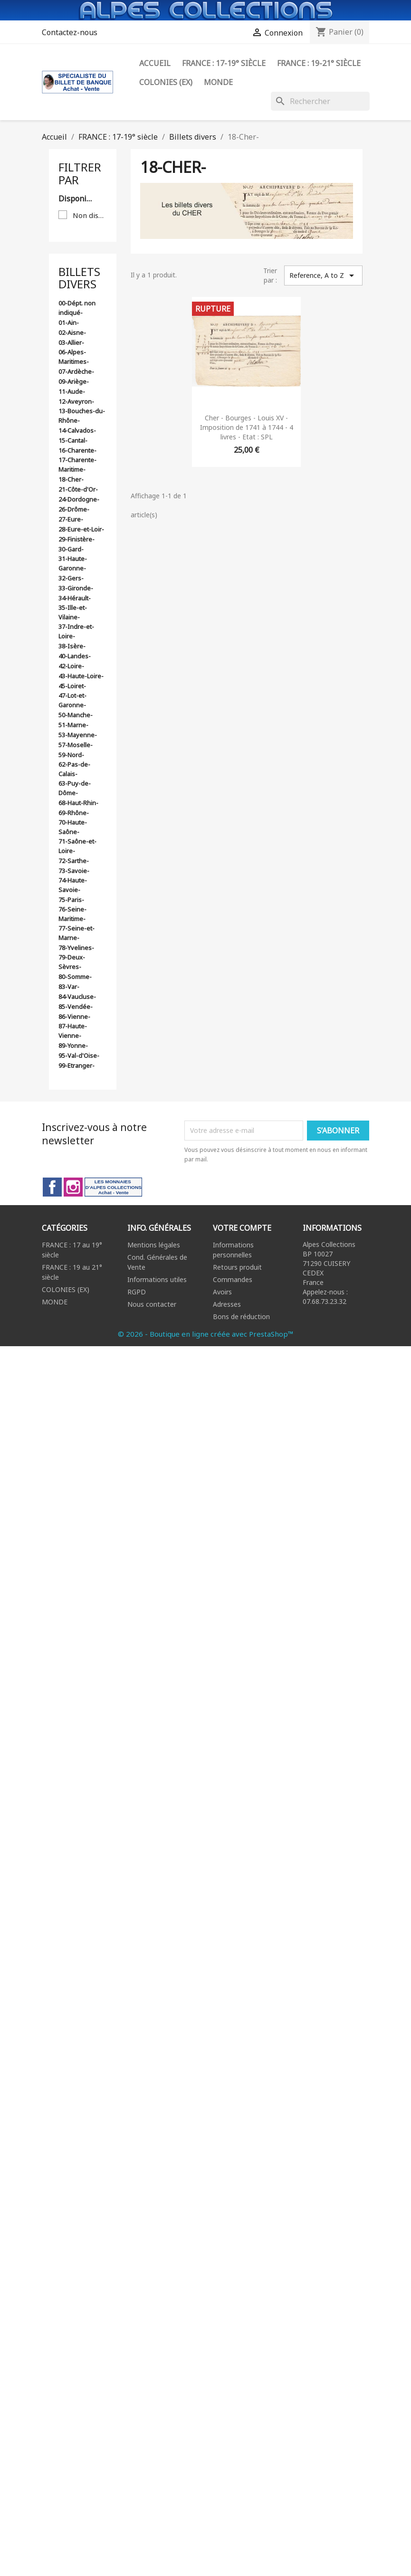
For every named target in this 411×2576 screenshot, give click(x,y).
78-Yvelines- (76, 947)
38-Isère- (72, 646)
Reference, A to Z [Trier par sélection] (323, 275)
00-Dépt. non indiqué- (77, 308)
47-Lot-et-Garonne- (72, 700)
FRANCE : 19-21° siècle (319, 63)
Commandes (232, 1279)
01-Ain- (68, 322)
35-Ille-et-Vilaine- (72, 612)
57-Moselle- (75, 745)
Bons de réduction (241, 1316)
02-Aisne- (72, 332)
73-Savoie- (73, 870)
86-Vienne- (74, 1016)
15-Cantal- (72, 440)
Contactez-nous (69, 32)
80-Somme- (75, 976)
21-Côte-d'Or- (78, 489)
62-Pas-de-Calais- (74, 769)
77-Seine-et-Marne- (76, 933)
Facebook (52, 1187)
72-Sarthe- (73, 860)
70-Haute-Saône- (72, 827)
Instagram (73, 1187)
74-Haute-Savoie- (72, 885)
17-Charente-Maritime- (77, 465)
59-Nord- (71, 755)
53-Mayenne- (77, 735)
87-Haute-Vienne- (72, 1031)
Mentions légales (153, 1244)
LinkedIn (113, 1187)
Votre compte (242, 1228)
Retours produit (237, 1267)
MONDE (54, 1301)
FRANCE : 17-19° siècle (224, 63)
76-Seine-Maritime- (72, 914)
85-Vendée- (75, 1006)
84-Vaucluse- (77, 996)
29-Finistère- (76, 539)
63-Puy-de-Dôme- (74, 788)
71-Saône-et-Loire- (77, 846)
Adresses (227, 1304)
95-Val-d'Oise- (78, 1055)
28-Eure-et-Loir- (81, 529)
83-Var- (68, 986)
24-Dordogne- (78, 499)
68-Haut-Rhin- (78, 802)
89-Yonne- (73, 1045)
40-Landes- (74, 656)
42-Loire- (71, 666)
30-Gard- (71, 549)
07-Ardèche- (76, 371)
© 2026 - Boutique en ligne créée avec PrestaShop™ (206, 1334)
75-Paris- (71, 899)
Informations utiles (157, 1279)
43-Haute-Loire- (81, 676)
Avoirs (222, 1291)
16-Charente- (77, 450)
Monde (218, 82)
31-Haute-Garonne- (72, 563)
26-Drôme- (73, 509)
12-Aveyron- (76, 401)
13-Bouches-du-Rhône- (81, 416)
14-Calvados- (77, 430)
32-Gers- (71, 578)
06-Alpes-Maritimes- (73, 357)
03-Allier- (71, 342)
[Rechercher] (320, 101)
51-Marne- (73, 725)
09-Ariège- (73, 381)
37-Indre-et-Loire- (76, 631)
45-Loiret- (72, 686)
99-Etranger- (76, 1065)
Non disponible (90, 215)
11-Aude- (71, 391)
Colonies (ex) (165, 82)
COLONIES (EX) (65, 1289)
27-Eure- (70, 519)
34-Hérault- (74, 598)
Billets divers (79, 278)
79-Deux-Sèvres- (71, 962)
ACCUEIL (155, 63)
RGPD (136, 1291)
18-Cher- (71, 479)
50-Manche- (75, 715)
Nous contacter (151, 1304)
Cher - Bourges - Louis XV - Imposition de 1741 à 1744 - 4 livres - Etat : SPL (246, 427)
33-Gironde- (75, 588)
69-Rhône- (73, 812)
